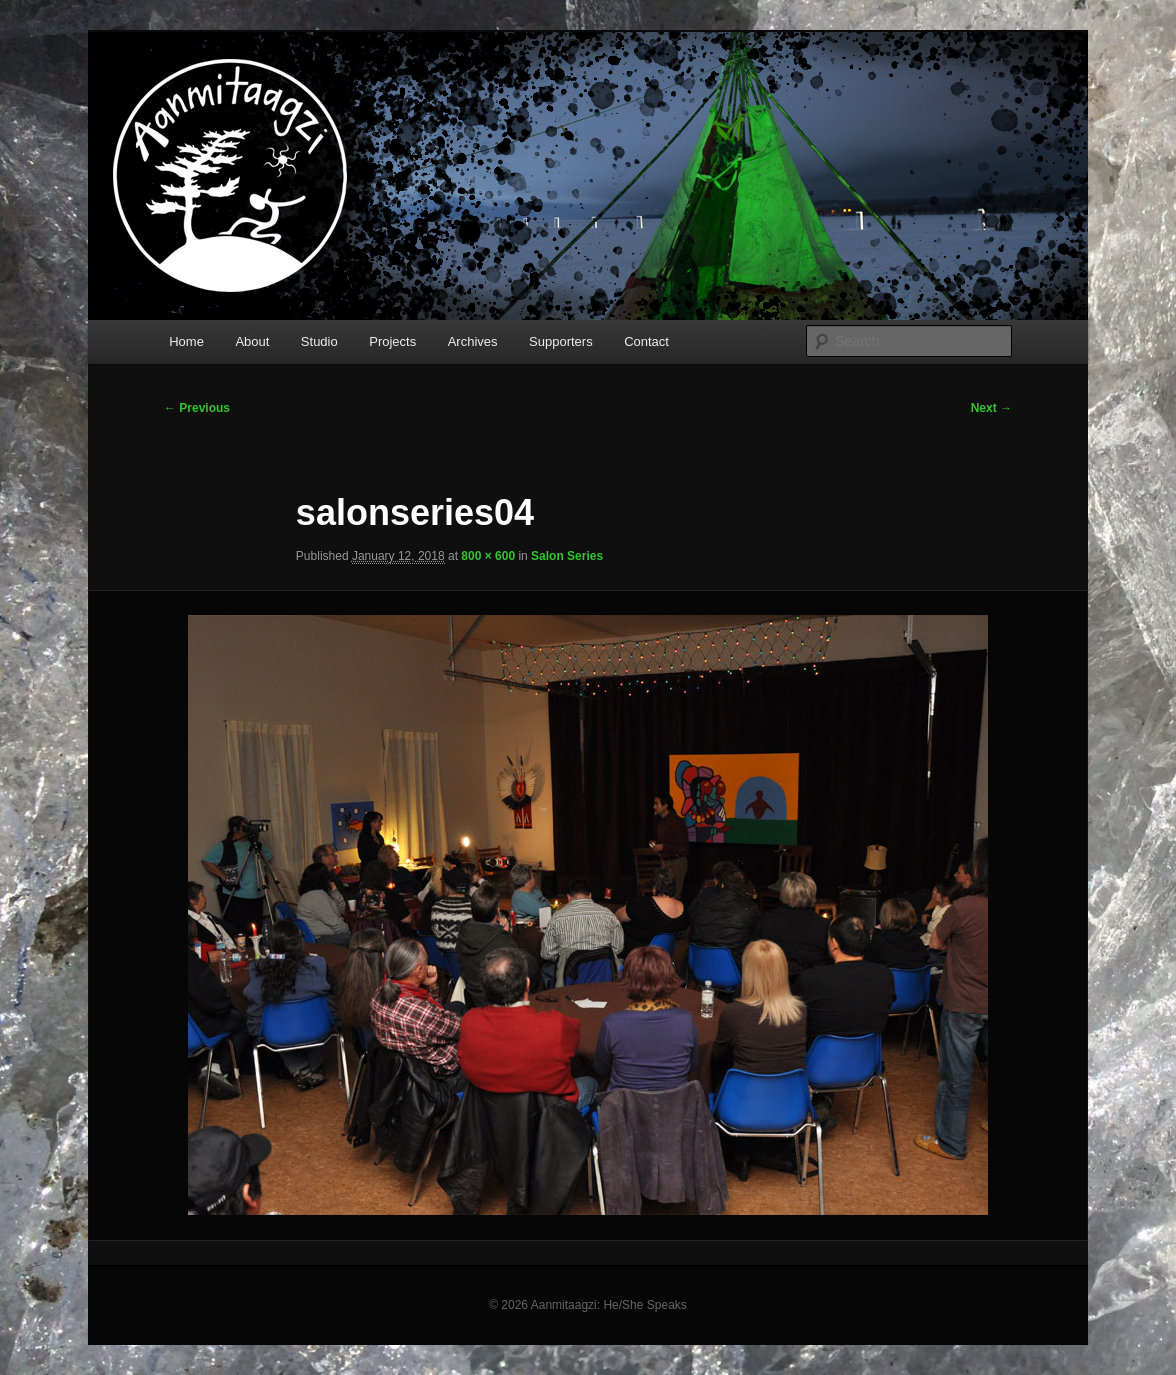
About (252, 341)
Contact (646, 341)
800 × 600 (488, 556)
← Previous (197, 408)
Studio (319, 341)
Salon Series (567, 556)
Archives (473, 341)
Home (186, 341)
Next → (991, 408)
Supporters (561, 341)
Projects (392, 341)
